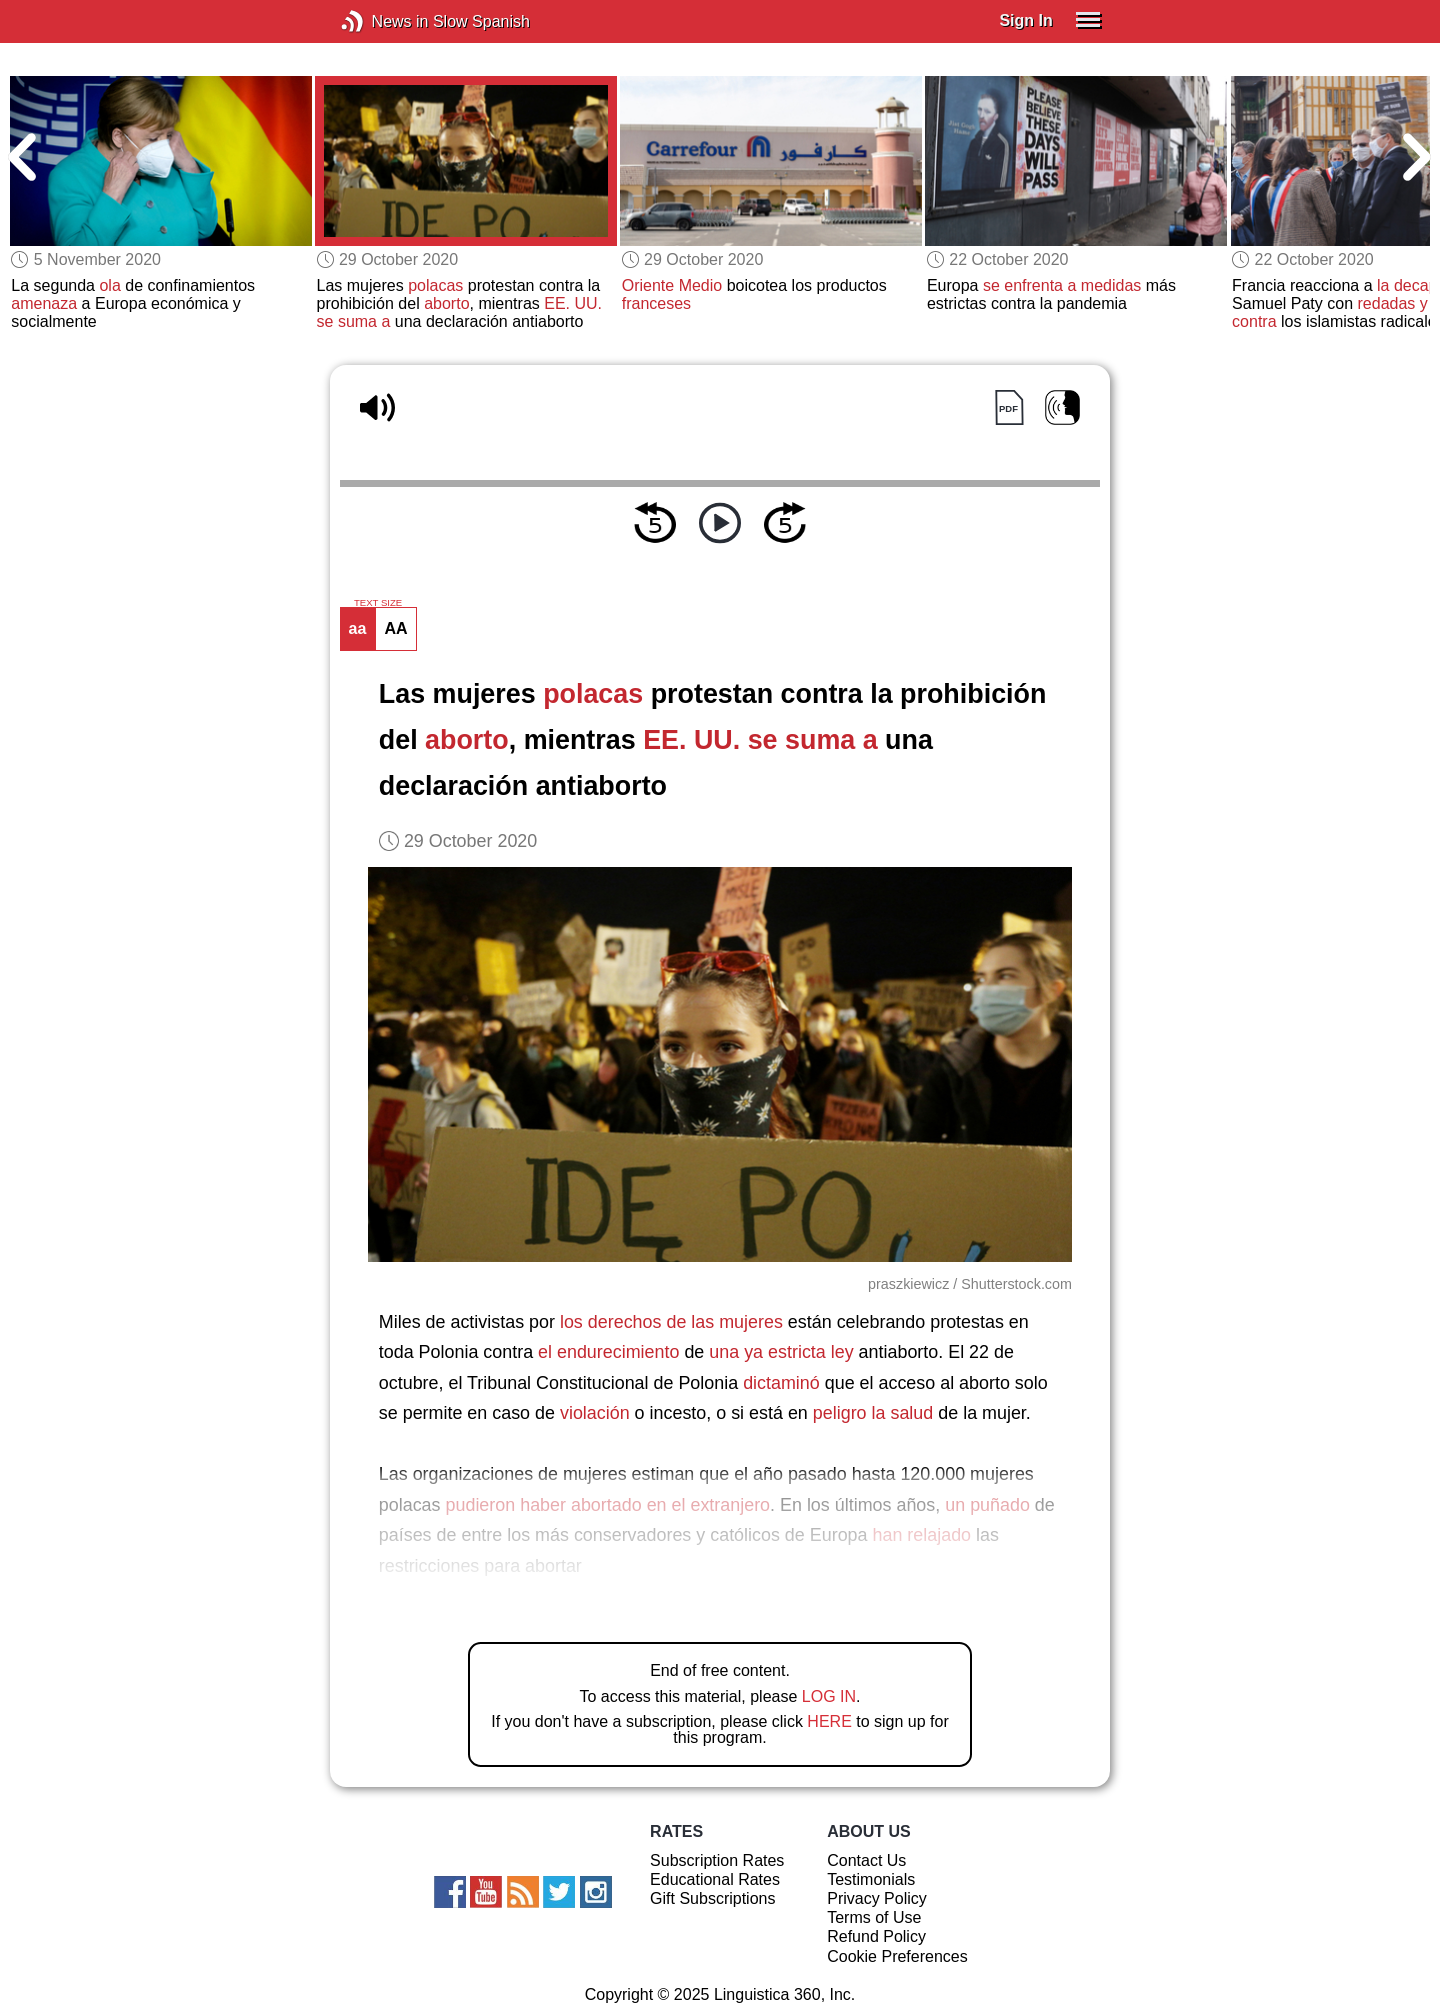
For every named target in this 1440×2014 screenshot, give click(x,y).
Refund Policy (876, 1936)
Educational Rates (715, 1879)
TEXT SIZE (378, 603)
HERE (829, 1721)
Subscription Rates (717, 1860)
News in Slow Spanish (382, 21)
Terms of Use (874, 1917)
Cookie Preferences (897, 1956)
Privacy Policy (877, 1898)
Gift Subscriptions (712, 1898)
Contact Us (866, 1860)
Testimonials (871, 1879)
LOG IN (829, 1696)
